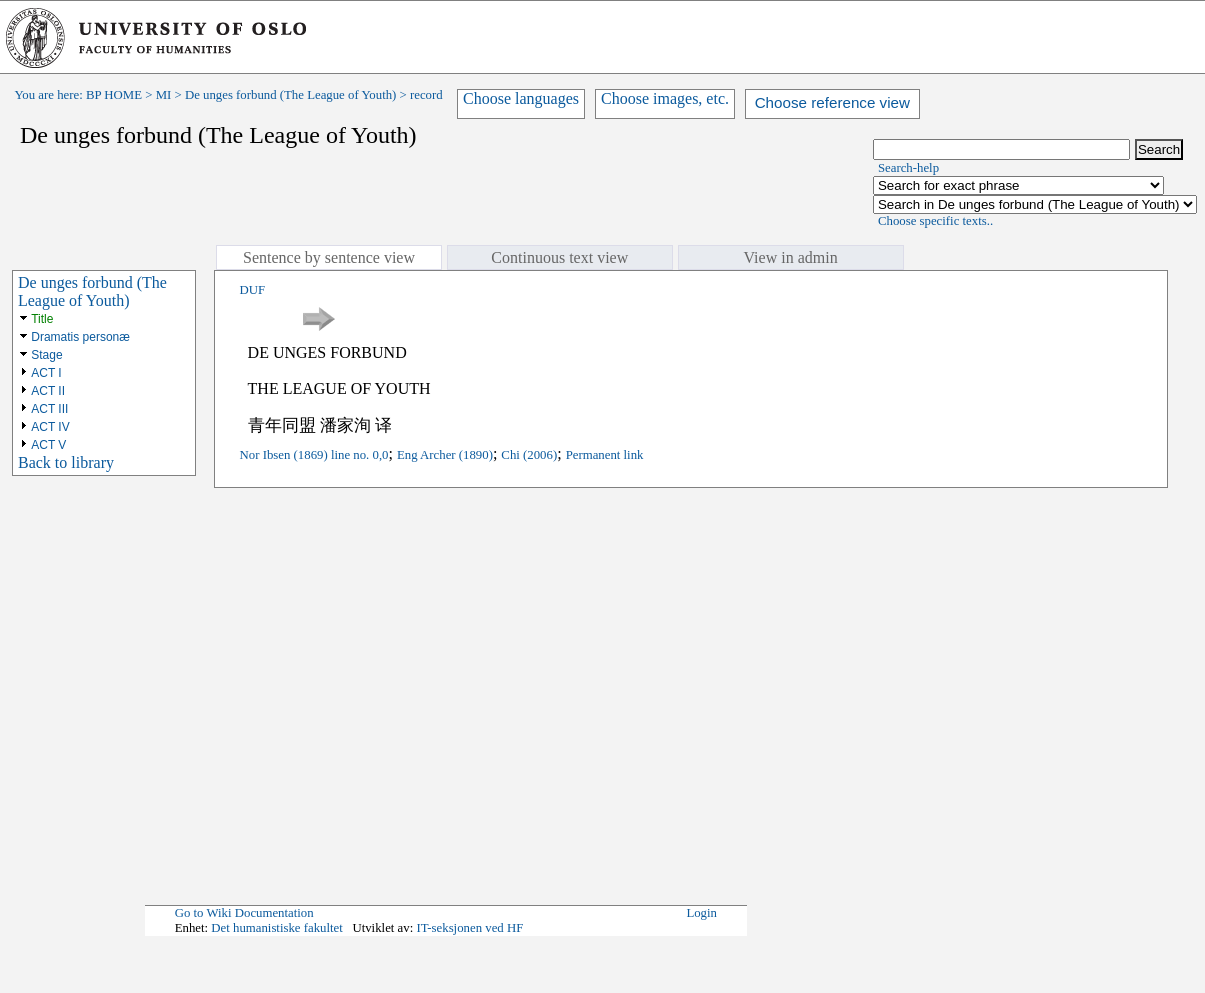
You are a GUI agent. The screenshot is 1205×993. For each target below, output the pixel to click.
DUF (253, 290)
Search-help (908, 168)
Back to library (66, 462)
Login (701, 913)
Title (42, 319)
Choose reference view (832, 102)
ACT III (49, 409)
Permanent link (605, 455)
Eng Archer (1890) (445, 455)
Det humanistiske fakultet (277, 928)
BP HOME (114, 95)
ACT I (46, 373)
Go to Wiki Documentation (244, 913)
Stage (46, 355)
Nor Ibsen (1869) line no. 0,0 (314, 455)
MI (164, 95)
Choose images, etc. (665, 98)
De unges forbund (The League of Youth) (290, 95)
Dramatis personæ (80, 337)
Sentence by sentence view (329, 257)
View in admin (791, 257)
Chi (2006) (529, 455)
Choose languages (521, 98)
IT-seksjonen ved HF (469, 928)
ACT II (48, 391)
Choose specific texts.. (935, 221)
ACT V (48, 445)
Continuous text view (559, 257)
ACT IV (50, 427)
